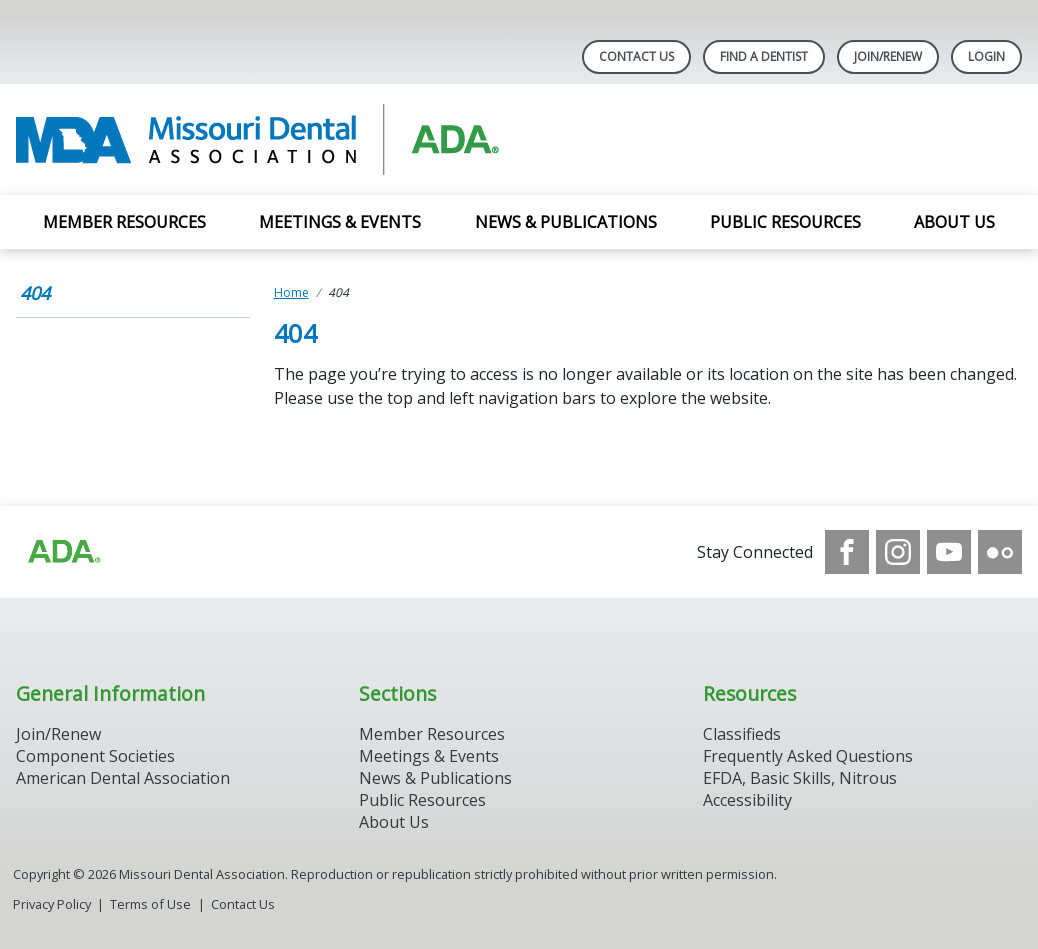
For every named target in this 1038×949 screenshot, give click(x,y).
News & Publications (566, 222)
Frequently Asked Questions (808, 756)
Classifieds (742, 734)
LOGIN (986, 56)
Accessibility (747, 800)
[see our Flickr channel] (1000, 552)
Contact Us (636, 56)
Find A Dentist (764, 56)
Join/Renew (888, 56)
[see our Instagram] (898, 552)
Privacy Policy (52, 904)
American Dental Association (123, 778)
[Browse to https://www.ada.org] (63, 552)
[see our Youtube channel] (949, 552)
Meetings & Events (340, 222)
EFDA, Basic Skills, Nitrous (800, 778)
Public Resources (785, 222)
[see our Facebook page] (847, 552)
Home (291, 292)
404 (35, 293)
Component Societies (95, 756)
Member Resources (124, 222)
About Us (954, 222)
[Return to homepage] (274, 139)
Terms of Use (150, 904)
